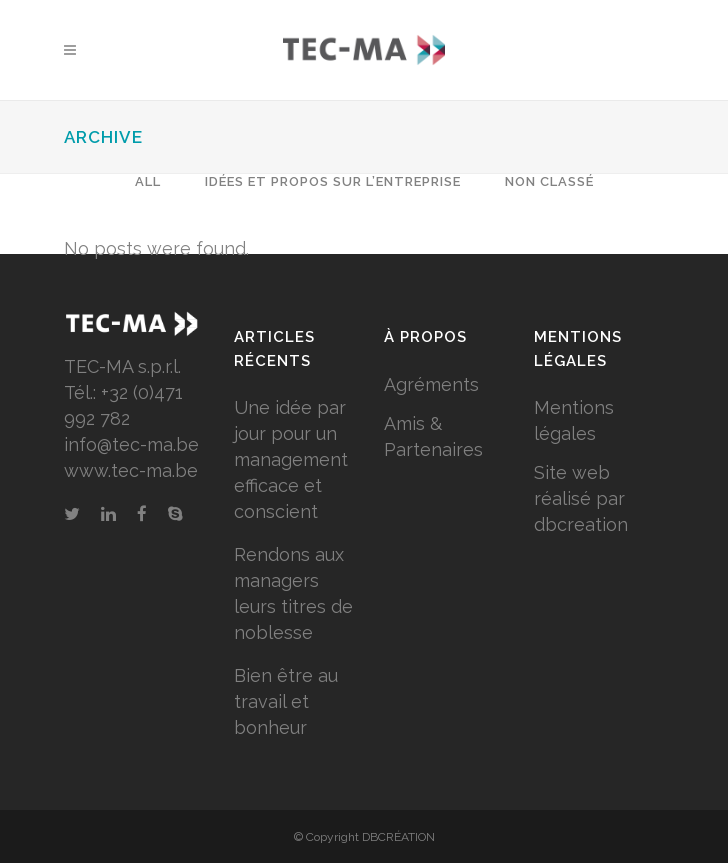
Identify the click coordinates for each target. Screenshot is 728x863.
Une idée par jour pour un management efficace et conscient (291, 459)
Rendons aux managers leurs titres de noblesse (293, 593)
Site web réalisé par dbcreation (581, 498)
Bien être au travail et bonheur (286, 701)
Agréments (431, 384)
